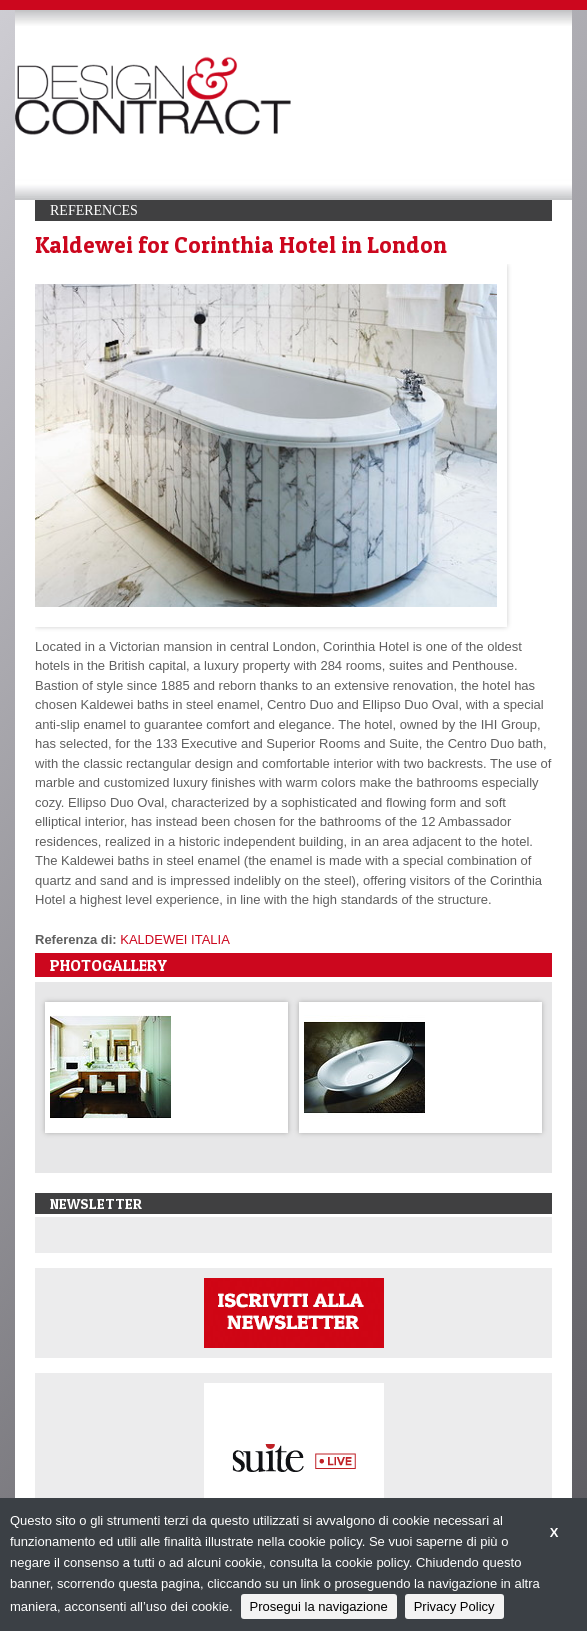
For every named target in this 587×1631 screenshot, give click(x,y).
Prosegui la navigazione (319, 1606)
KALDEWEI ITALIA (175, 939)
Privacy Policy (454, 1606)
